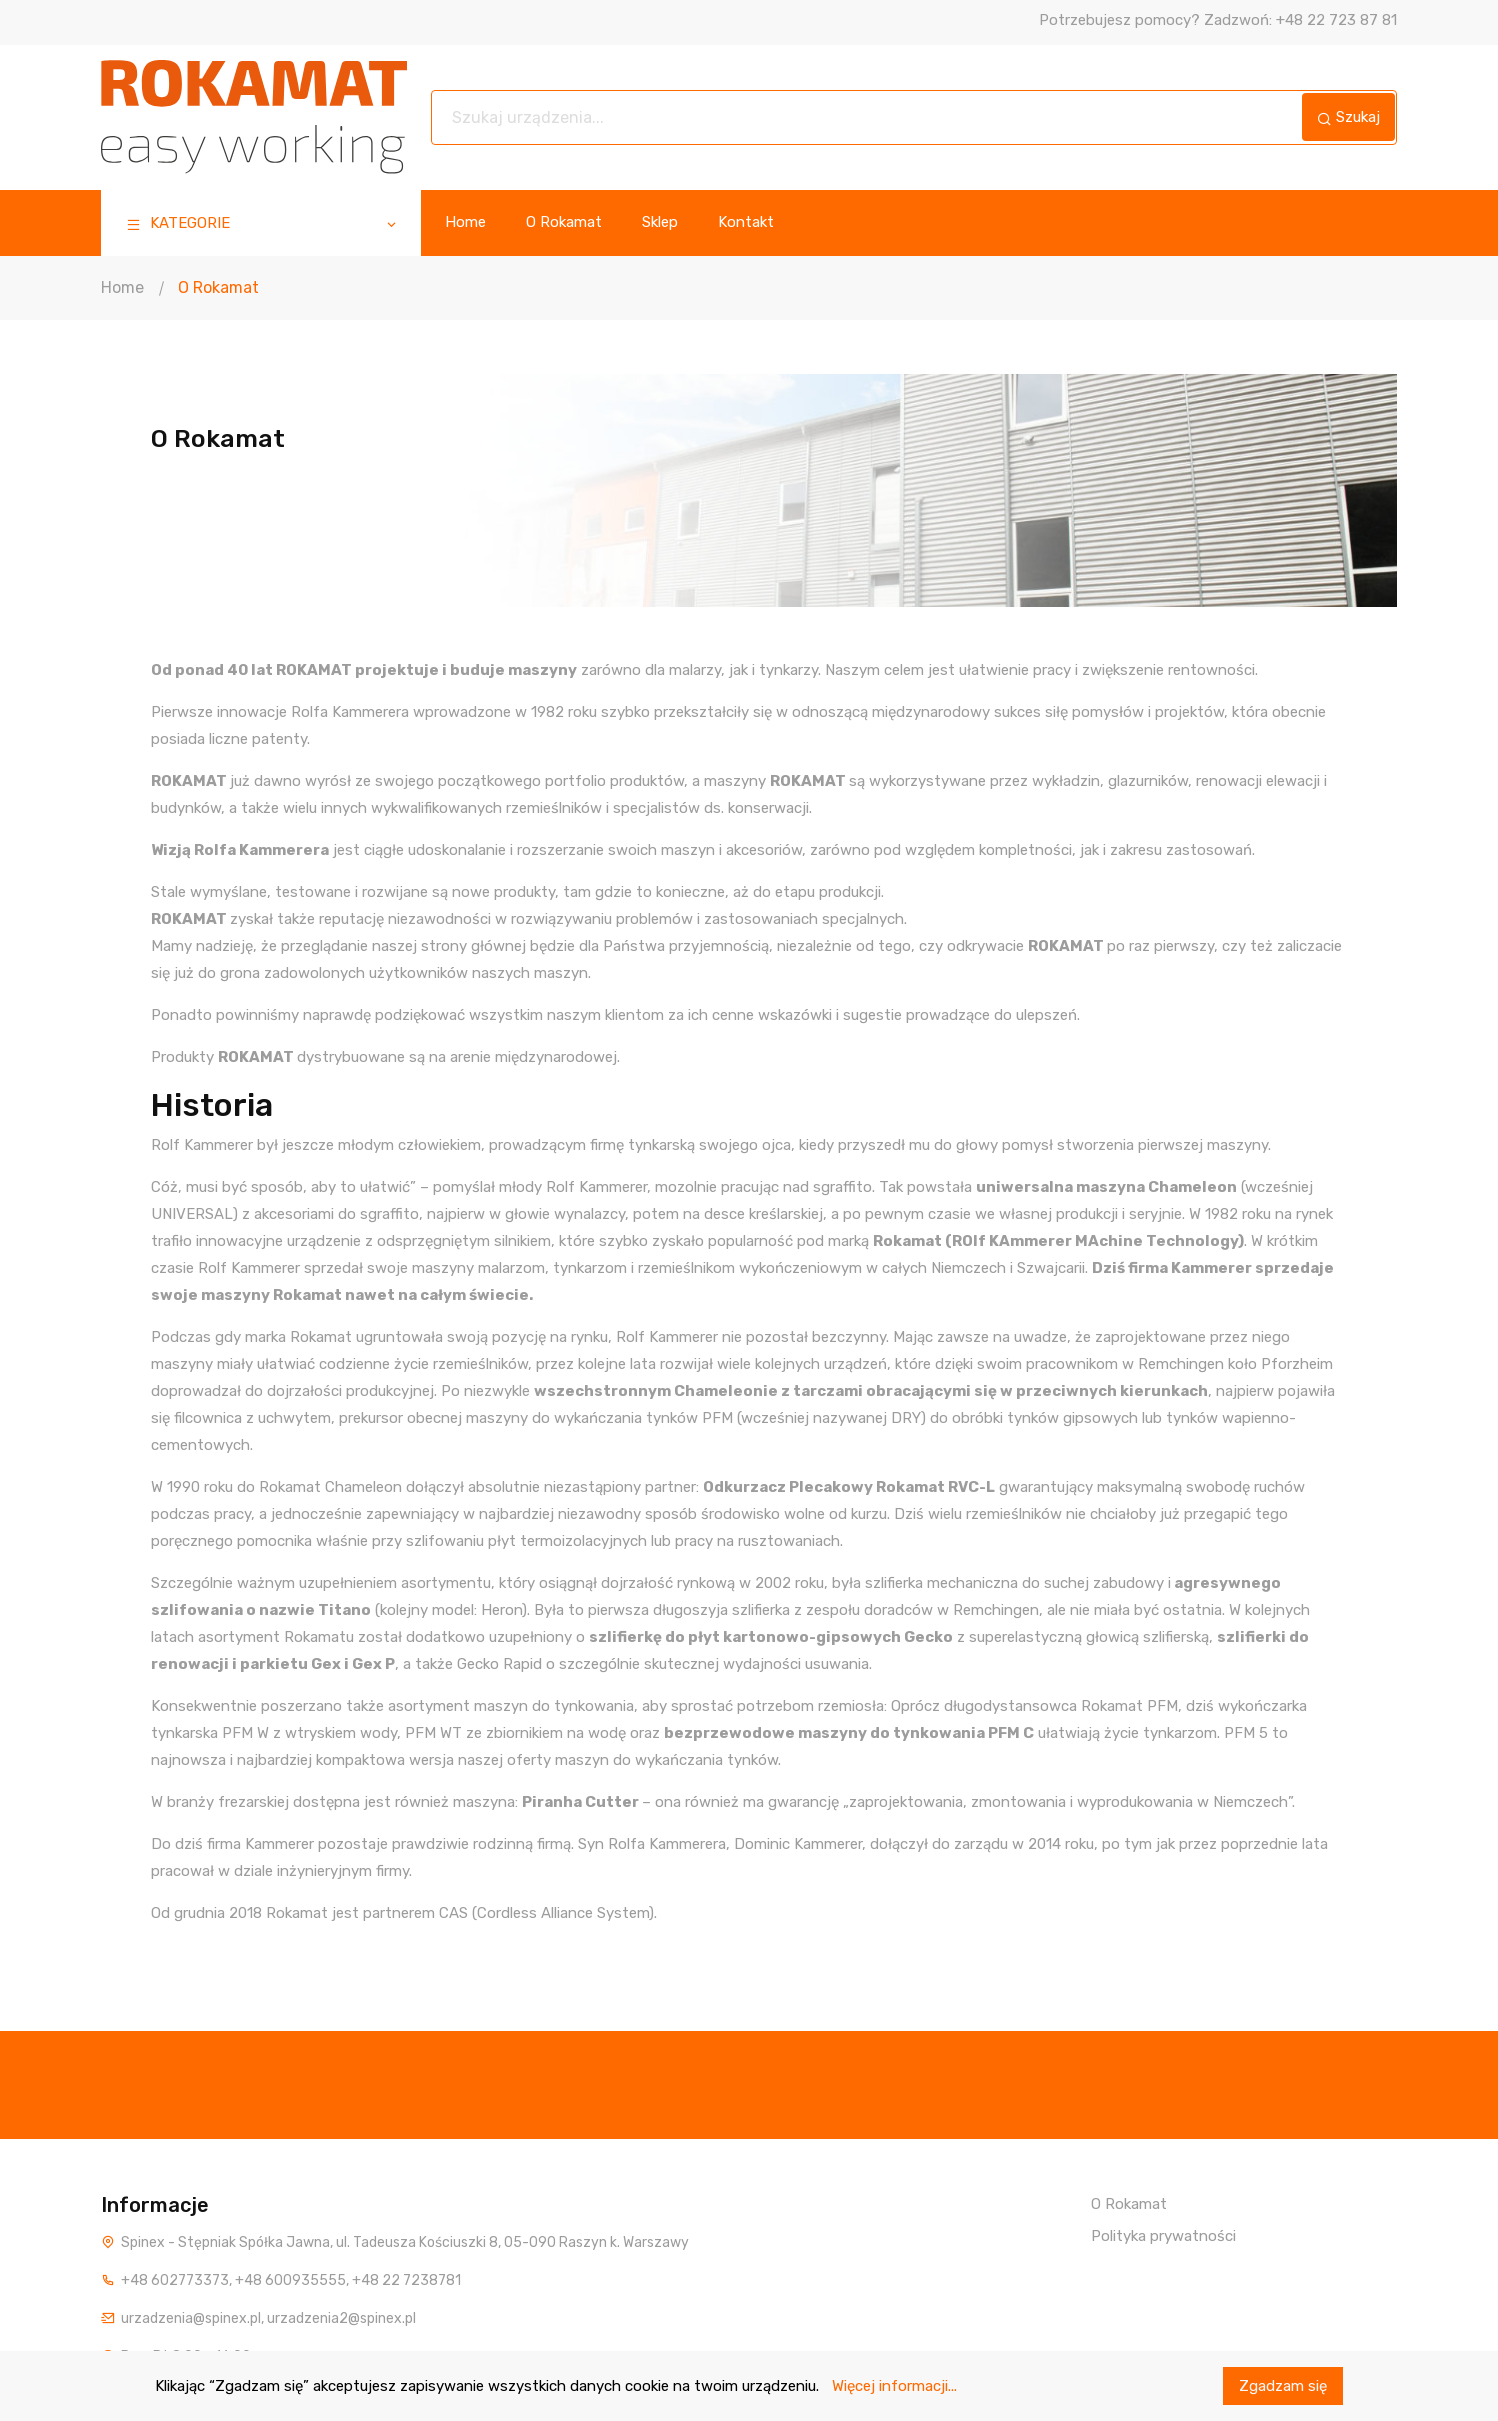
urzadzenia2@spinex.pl (341, 2318)
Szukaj (1348, 117)
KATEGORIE (262, 225)
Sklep (660, 222)
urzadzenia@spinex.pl (191, 2318)
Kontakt (746, 222)
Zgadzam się (1283, 2386)
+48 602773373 (175, 2280)
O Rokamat (564, 222)
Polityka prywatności (1163, 2236)
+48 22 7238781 (406, 2280)
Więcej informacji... (894, 2386)
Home (465, 222)
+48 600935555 (290, 2280)
